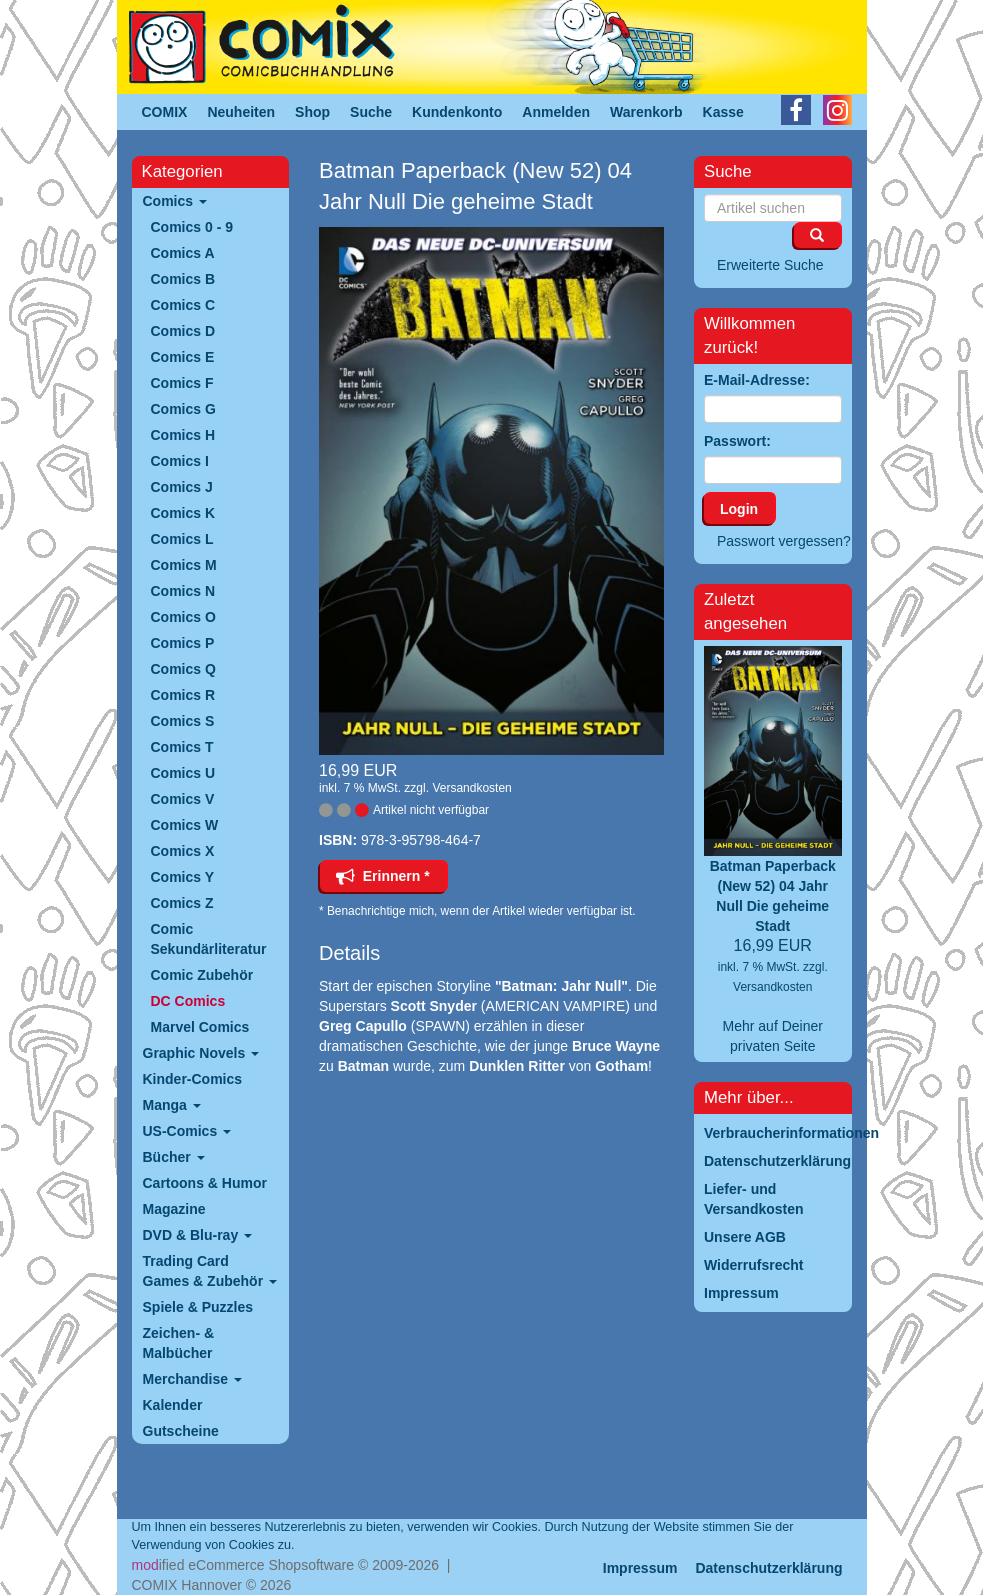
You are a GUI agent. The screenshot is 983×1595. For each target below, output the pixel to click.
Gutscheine (181, 1431)
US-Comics (187, 1131)
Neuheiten (241, 112)
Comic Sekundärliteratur (209, 939)
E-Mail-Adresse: (757, 380)
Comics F (182, 383)
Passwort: (737, 441)
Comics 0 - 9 (192, 227)
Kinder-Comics (193, 1079)
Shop (312, 112)
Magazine (174, 1209)
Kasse (723, 112)
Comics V (183, 799)
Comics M (184, 565)
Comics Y (183, 877)
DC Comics (188, 1001)
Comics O (183, 617)
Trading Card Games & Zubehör (210, 1271)
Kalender (173, 1405)
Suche (371, 112)
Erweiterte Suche (770, 265)
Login (739, 509)
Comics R (183, 695)
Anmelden (556, 112)
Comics (175, 201)
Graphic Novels (201, 1053)
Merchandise (192, 1379)
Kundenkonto (457, 112)
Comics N (183, 591)
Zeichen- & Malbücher (179, 1343)
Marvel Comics (200, 1027)
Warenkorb (646, 112)
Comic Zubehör (202, 975)
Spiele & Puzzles (198, 1307)
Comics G (183, 409)
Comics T (182, 747)
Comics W (185, 825)
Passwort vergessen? (784, 541)
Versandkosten (471, 788)
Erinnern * (383, 876)
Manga (172, 1105)
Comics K (183, 513)
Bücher (174, 1157)
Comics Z (182, 903)
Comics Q (183, 669)
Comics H (183, 435)
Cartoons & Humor (205, 1183)
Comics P (183, 643)
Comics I (180, 461)
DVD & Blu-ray (198, 1235)
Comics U (183, 773)
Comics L (182, 539)
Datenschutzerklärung (768, 1568)
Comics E (183, 357)
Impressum (640, 1568)
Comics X (183, 851)
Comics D (183, 331)
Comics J (182, 487)
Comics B (183, 279)
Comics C (183, 305)
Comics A (183, 253)
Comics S (183, 721)
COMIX (165, 112)
